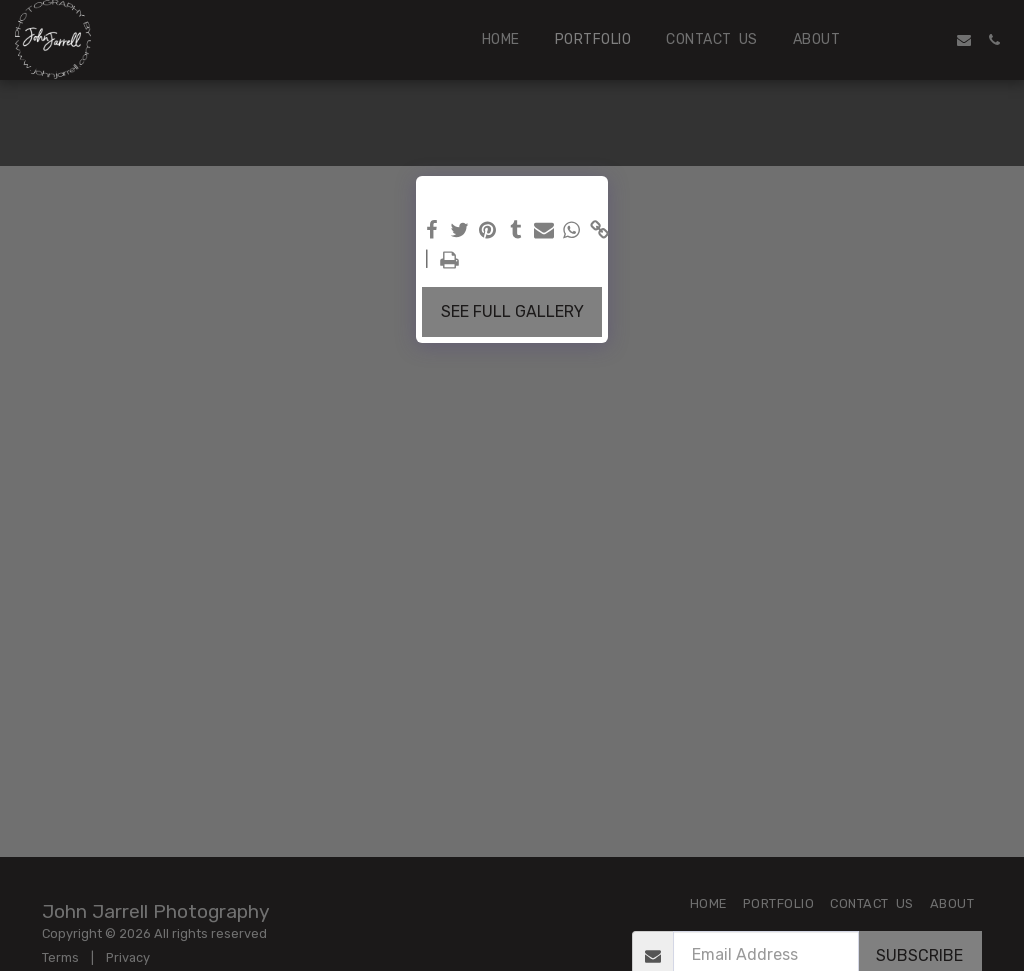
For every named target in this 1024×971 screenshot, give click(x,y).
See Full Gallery (512, 311)
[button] (904, 40)
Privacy (128, 957)
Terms (60, 957)
